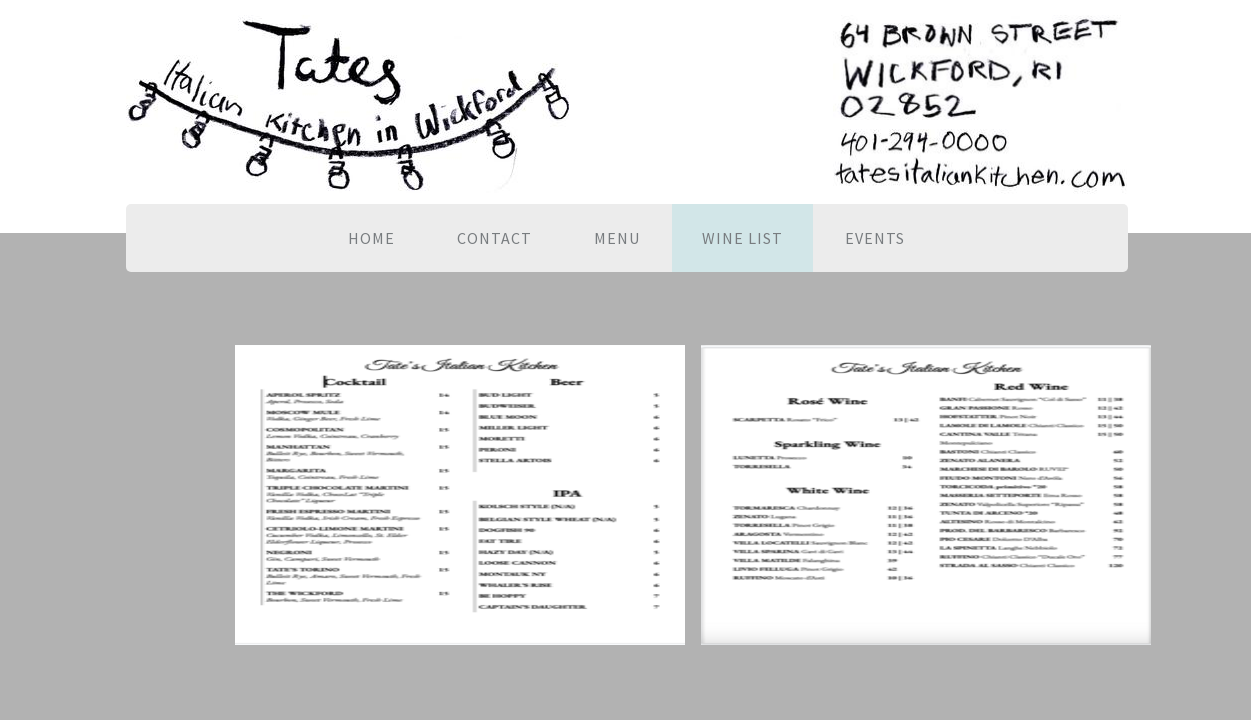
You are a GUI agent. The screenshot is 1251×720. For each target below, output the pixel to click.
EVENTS (875, 238)
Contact (494, 238)
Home (371, 238)
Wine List (742, 238)
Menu (617, 238)
